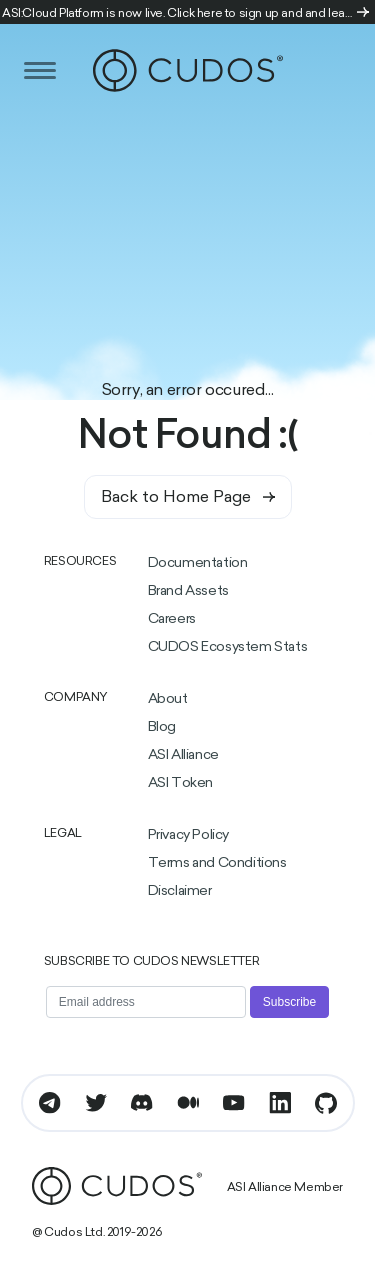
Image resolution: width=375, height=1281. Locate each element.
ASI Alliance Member (285, 1188)
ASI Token (180, 783)
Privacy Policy (188, 835)
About (168, 699)
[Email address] (146, 1002)
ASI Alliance (183, 755)
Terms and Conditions (217, 863)
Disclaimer (180, 891)
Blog (162, 727)
